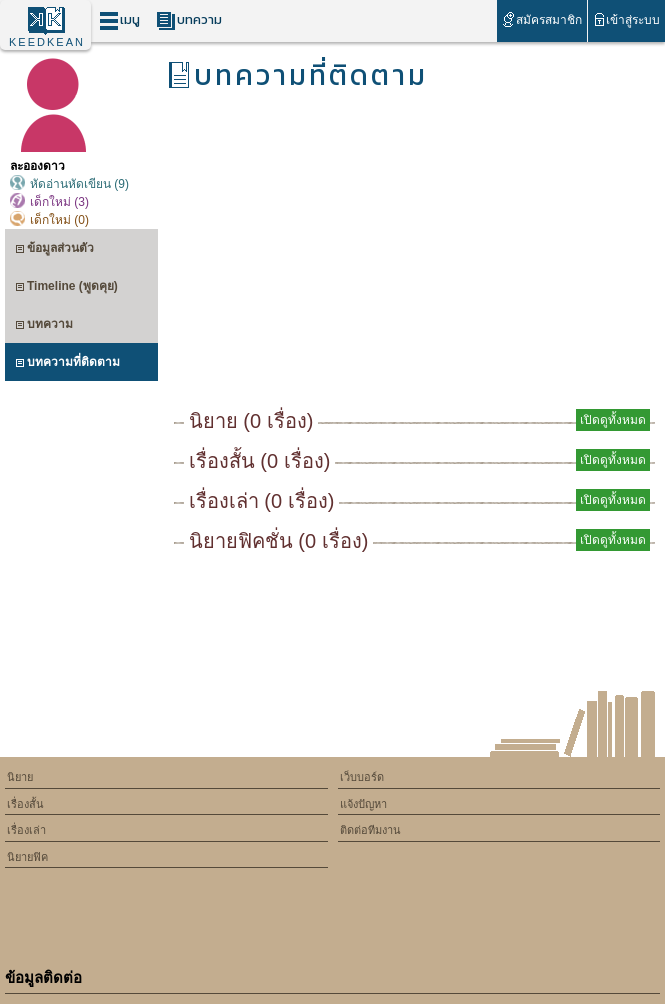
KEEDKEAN (47, 42)
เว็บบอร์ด (362, 777)
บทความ (189, 20)
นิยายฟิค (27, 857)
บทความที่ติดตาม (67, 364)
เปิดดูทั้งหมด (613, 420)
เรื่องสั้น (25, 804)
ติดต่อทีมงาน (370, 830)
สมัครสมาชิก (541, 19)
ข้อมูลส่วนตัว (54, 250)
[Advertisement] (414, 256)
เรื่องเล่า (26, 830)
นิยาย (20, 777)
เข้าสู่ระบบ (626, 19)
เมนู (119, 20)
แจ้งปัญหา (363, 804)
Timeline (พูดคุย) (66, 288)
